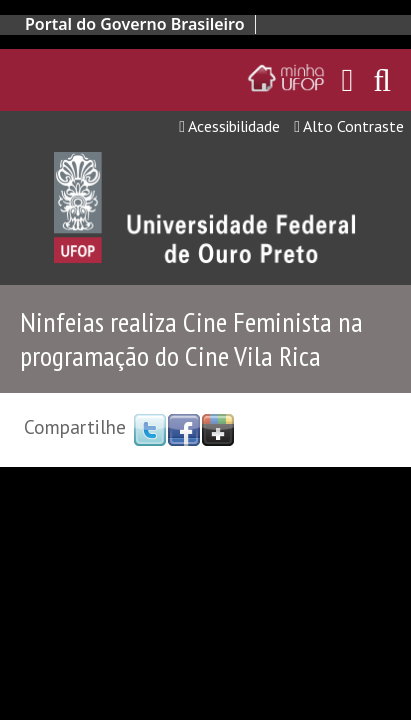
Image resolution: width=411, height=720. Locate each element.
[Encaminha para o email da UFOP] (348, 80)
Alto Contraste (349, 126)
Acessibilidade (229, 126)
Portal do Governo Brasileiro (135, 24)
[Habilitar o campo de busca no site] (382, 85)
